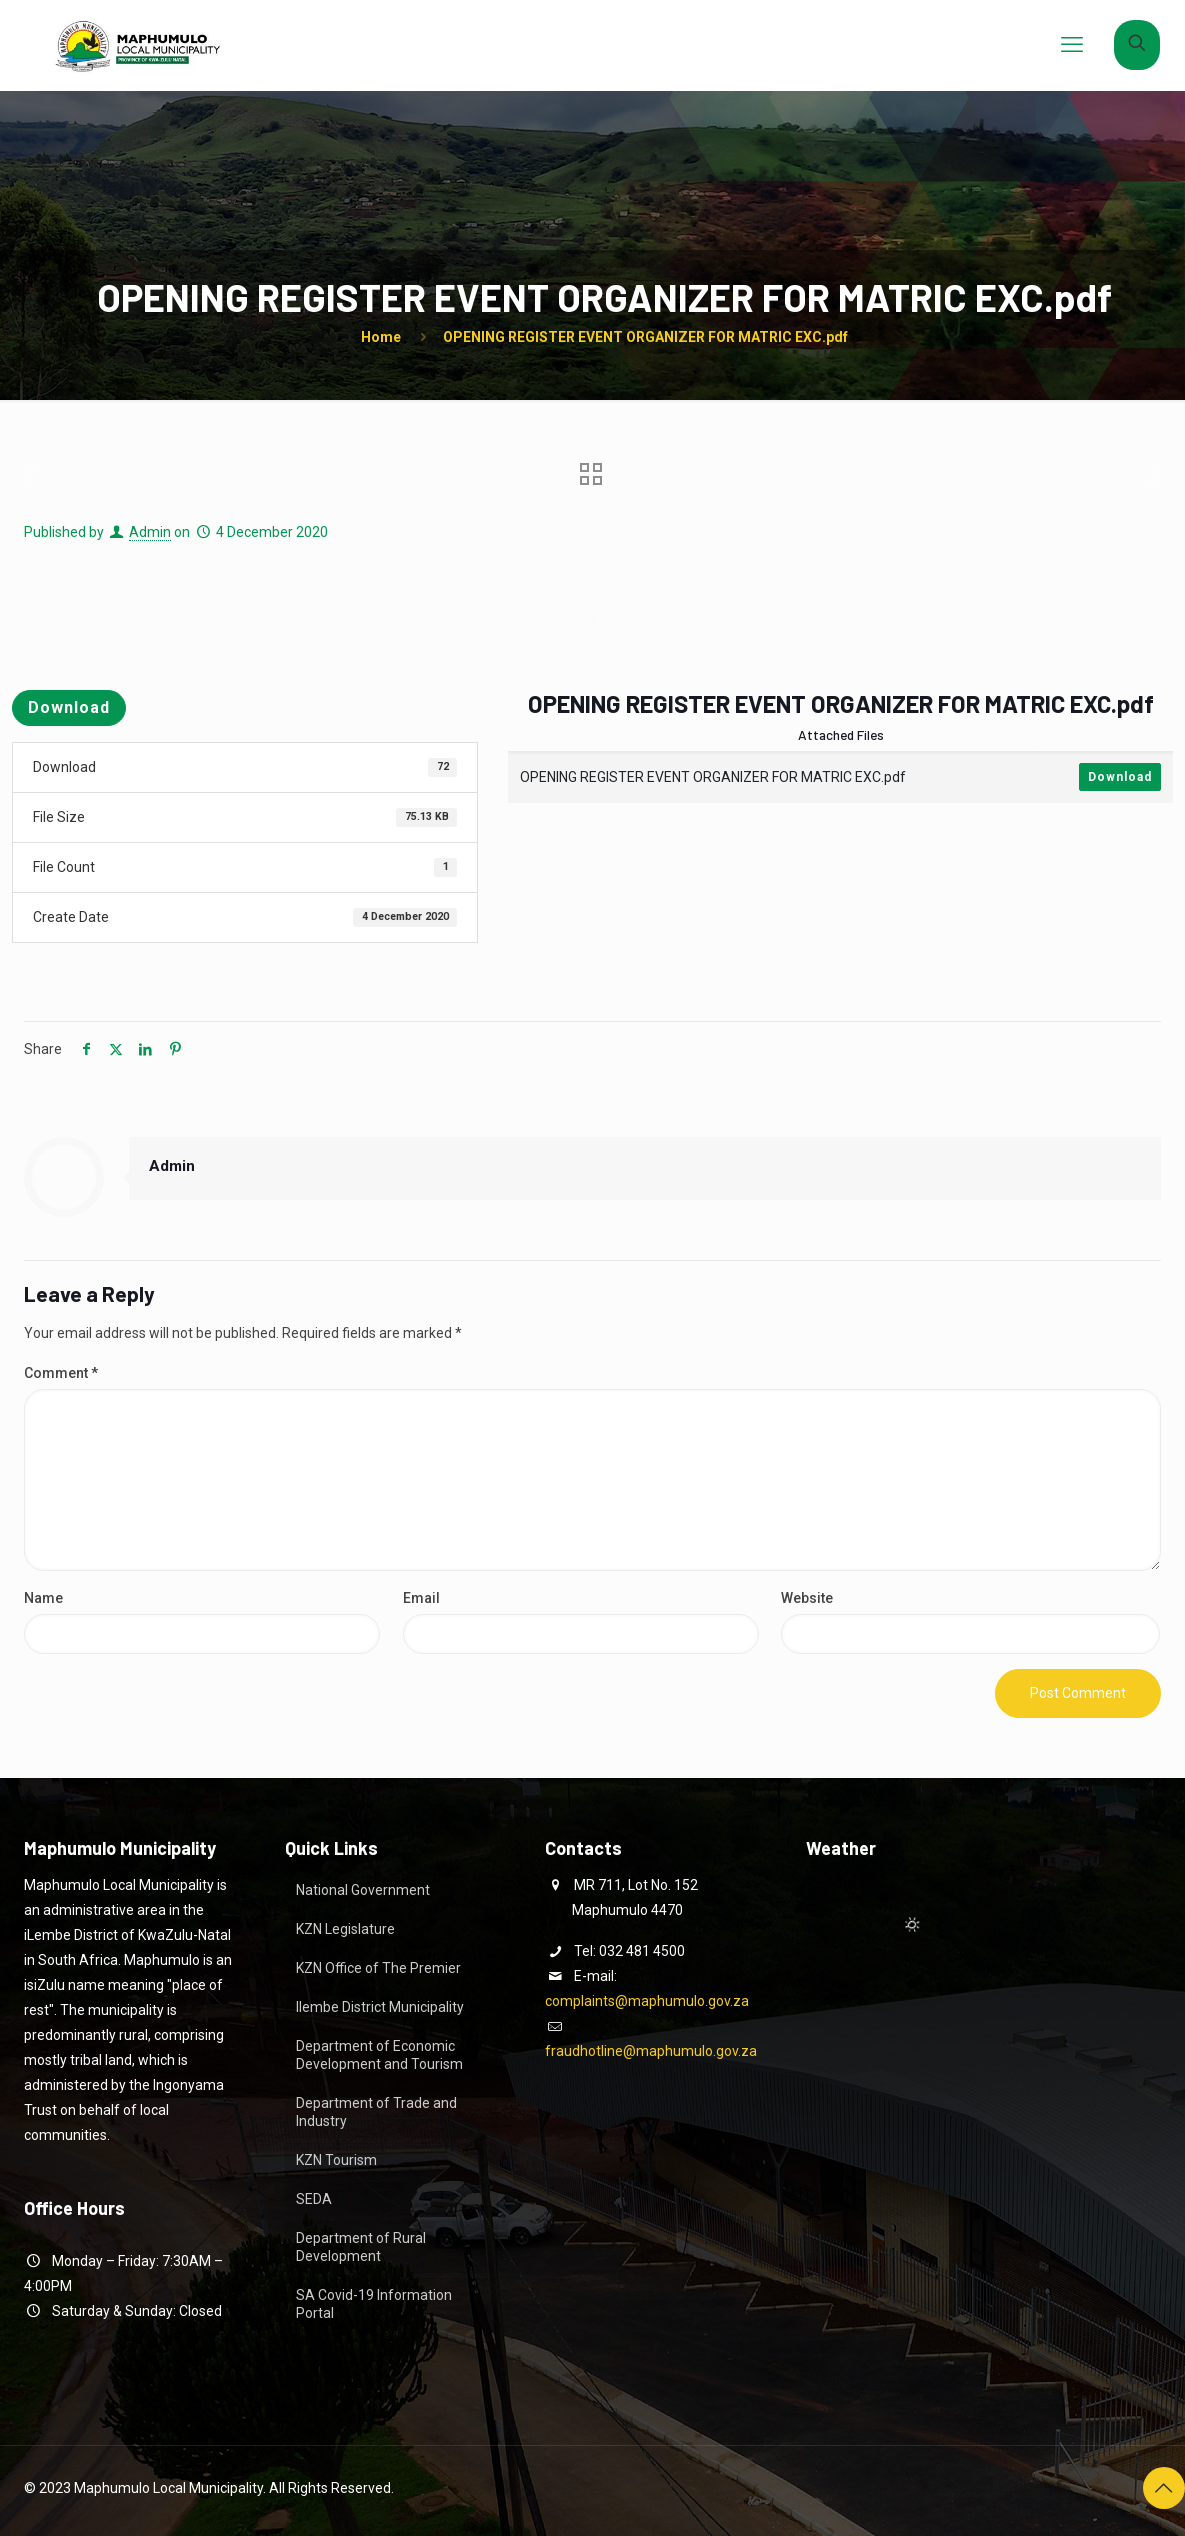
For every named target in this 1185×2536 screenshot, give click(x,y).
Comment (61, 1373)
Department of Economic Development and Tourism (379, 2055)
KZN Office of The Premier (378, 1968)
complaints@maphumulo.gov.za (647, 2001)
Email (421, 1598)
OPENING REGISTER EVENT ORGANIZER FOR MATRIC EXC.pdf (645, 337)
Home (381, 337)
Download (69, 707)
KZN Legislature (345, 1929)
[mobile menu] (1072, 45)
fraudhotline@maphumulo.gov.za (651, 2051)
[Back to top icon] (1164, 2488)
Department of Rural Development (361, 2247)
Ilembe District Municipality (380, 2007)
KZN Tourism (336, 2160)
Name (43, 1598)
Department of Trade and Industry (376, 2112)
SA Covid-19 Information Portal (374, 2304)
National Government (363, 1890)
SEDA (314, 2199)
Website (807, 1598)
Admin (150, 532)
